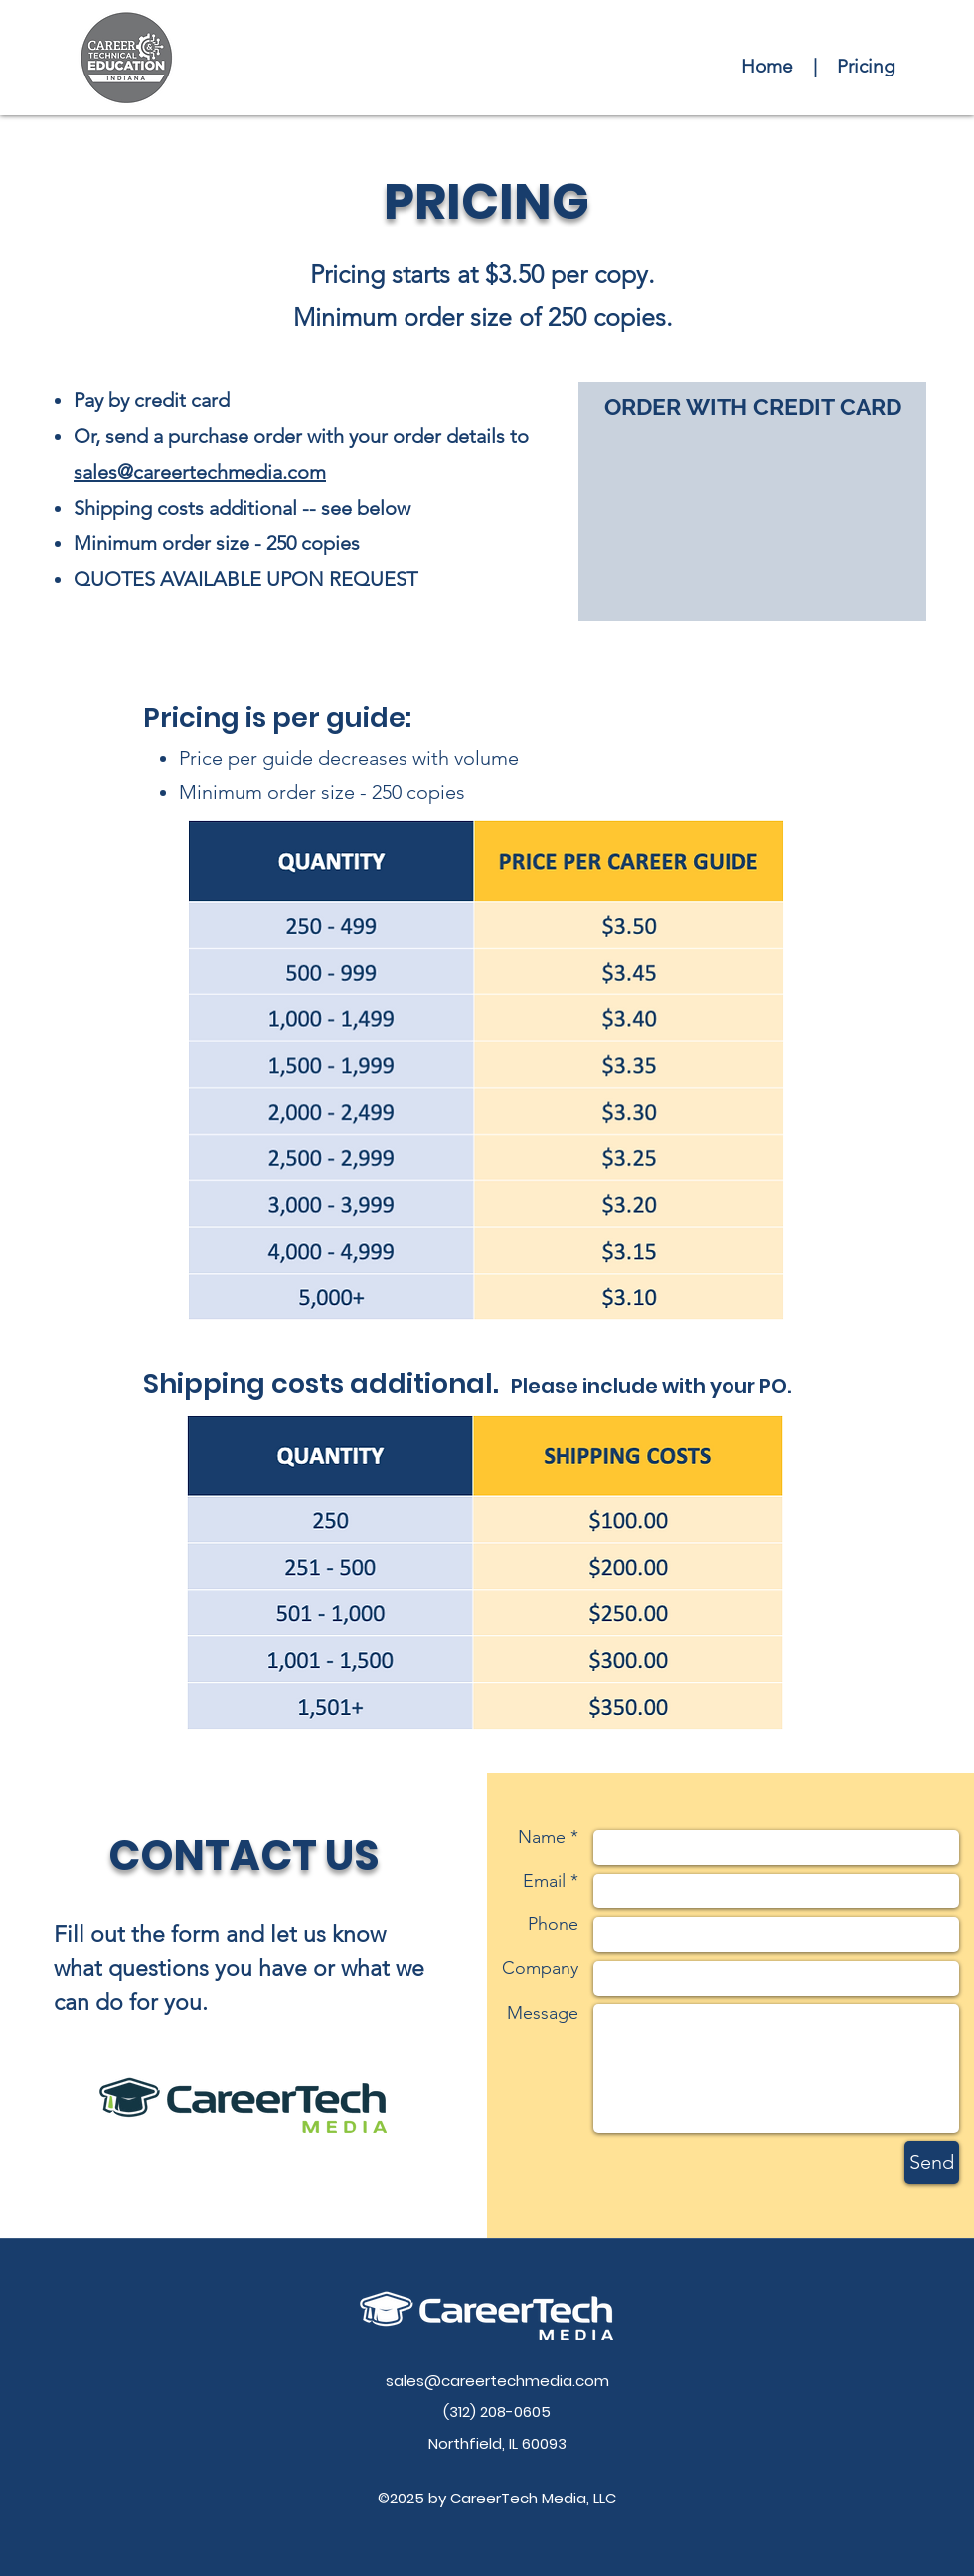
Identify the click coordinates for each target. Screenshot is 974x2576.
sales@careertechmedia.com (200, 472)
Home (767, 66)
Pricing (866, 66)
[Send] (931, 2162)
